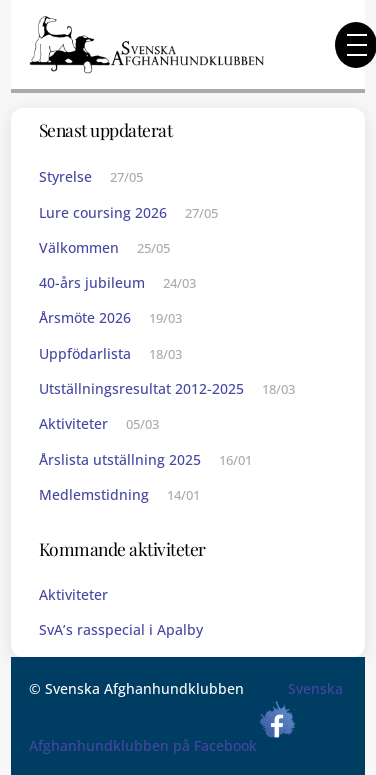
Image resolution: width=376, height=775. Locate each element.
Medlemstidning (94, 494)
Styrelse (65, 176)
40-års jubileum (92, 282)
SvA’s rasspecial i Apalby (121, 629)
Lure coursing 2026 (103, 212)
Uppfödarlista (85, 353)
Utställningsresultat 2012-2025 (141, 388)
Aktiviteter (73, 423)
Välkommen (79, 247)
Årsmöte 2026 (85, 317)
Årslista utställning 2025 (120, 459)
